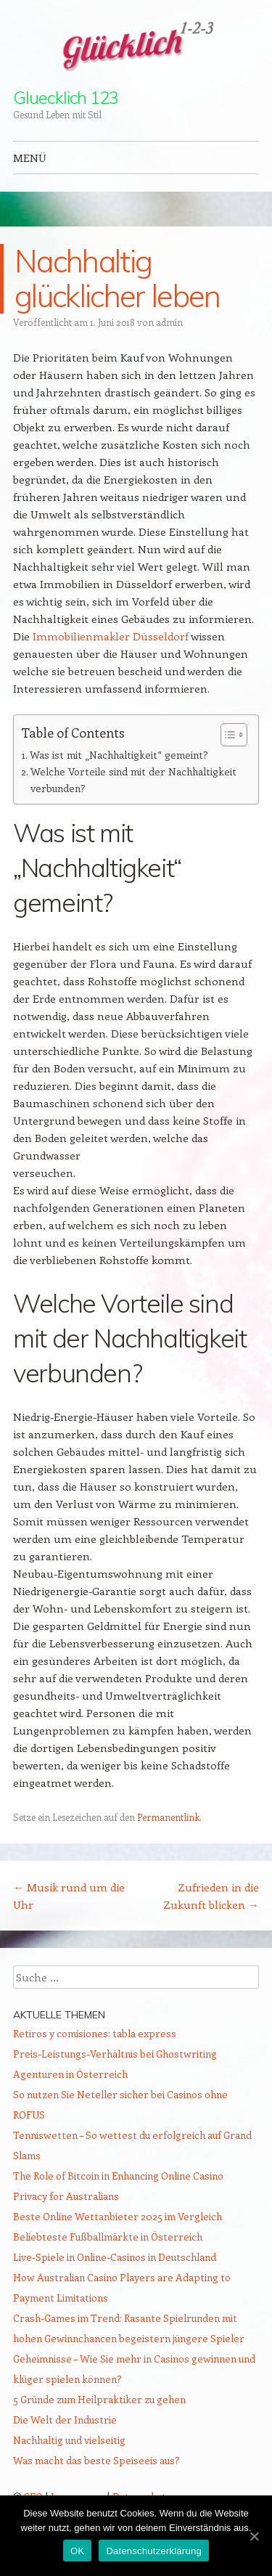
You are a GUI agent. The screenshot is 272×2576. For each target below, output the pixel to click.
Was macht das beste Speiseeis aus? (96, 2460)
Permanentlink (168, 1817)
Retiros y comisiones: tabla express (94, 2033)
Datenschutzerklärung (153, 2551)
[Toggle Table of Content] (227, 734)
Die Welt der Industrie (65, 2419)
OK (77, 2551)
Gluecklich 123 (65, 97)
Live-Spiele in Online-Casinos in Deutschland (114, 2257)
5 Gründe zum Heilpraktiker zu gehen (99, 2399)
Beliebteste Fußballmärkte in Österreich (107, 2236)
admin (169, 322)
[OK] (254, 2536)
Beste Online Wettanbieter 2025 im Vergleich (117, 2216)
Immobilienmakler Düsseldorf (111, 636)
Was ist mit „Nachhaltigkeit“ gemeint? (119, 755)
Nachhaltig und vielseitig (69, 2440)
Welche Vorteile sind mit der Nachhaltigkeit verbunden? (133, 780)
